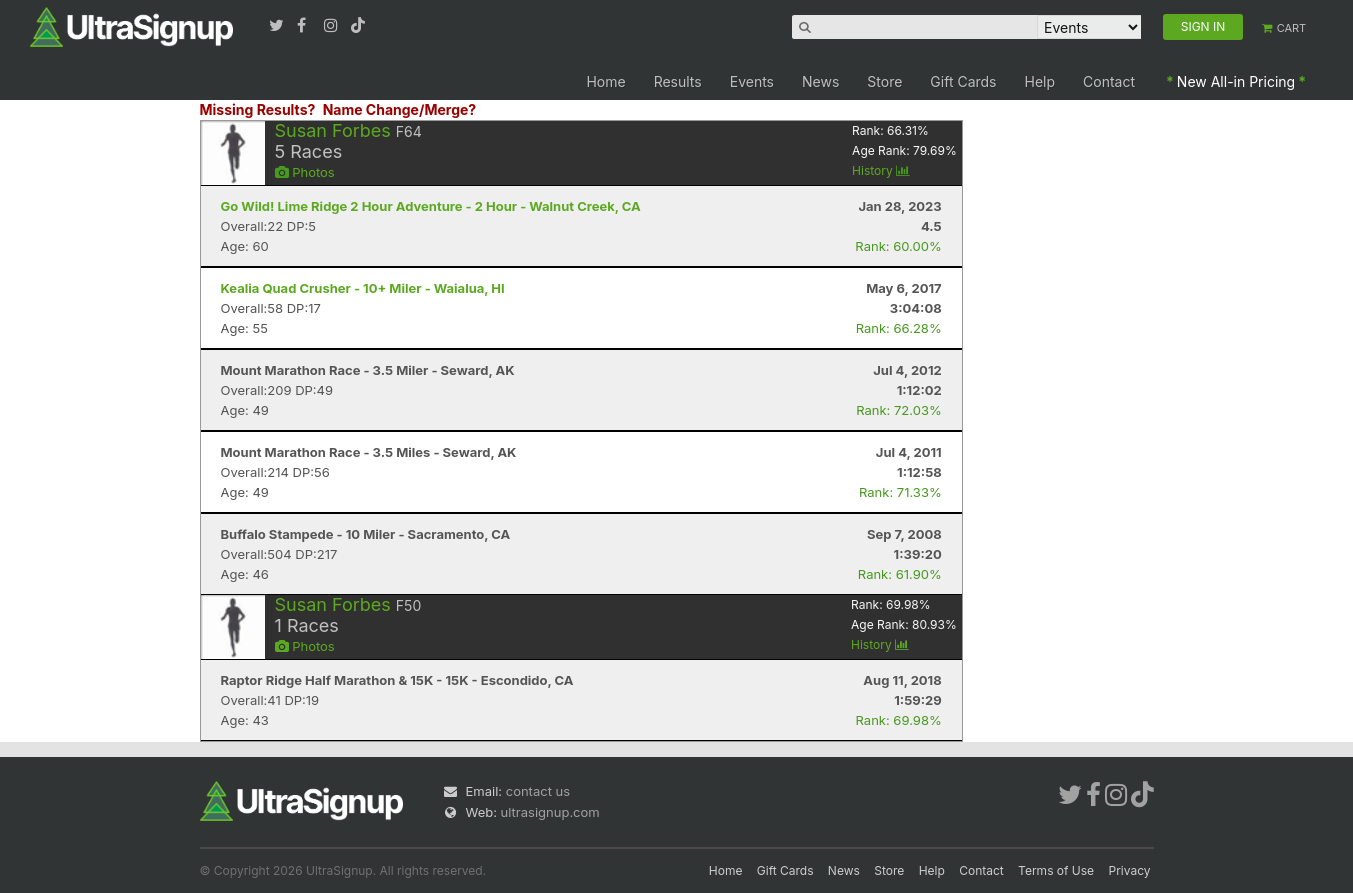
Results (678, 81)
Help (1040, 81)
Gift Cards (963, 81)
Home (605, 81)
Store (884, 81)
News (820, 81)
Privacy (1130, 870)
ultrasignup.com (550, 812)
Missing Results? (258, 109)
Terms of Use (1056, 870)
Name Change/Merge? (400, 109)
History (881, 170)
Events (752, 81)
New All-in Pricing (1236, 81)
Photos (305, 172)
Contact (1109, 81)
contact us (538, 791)
